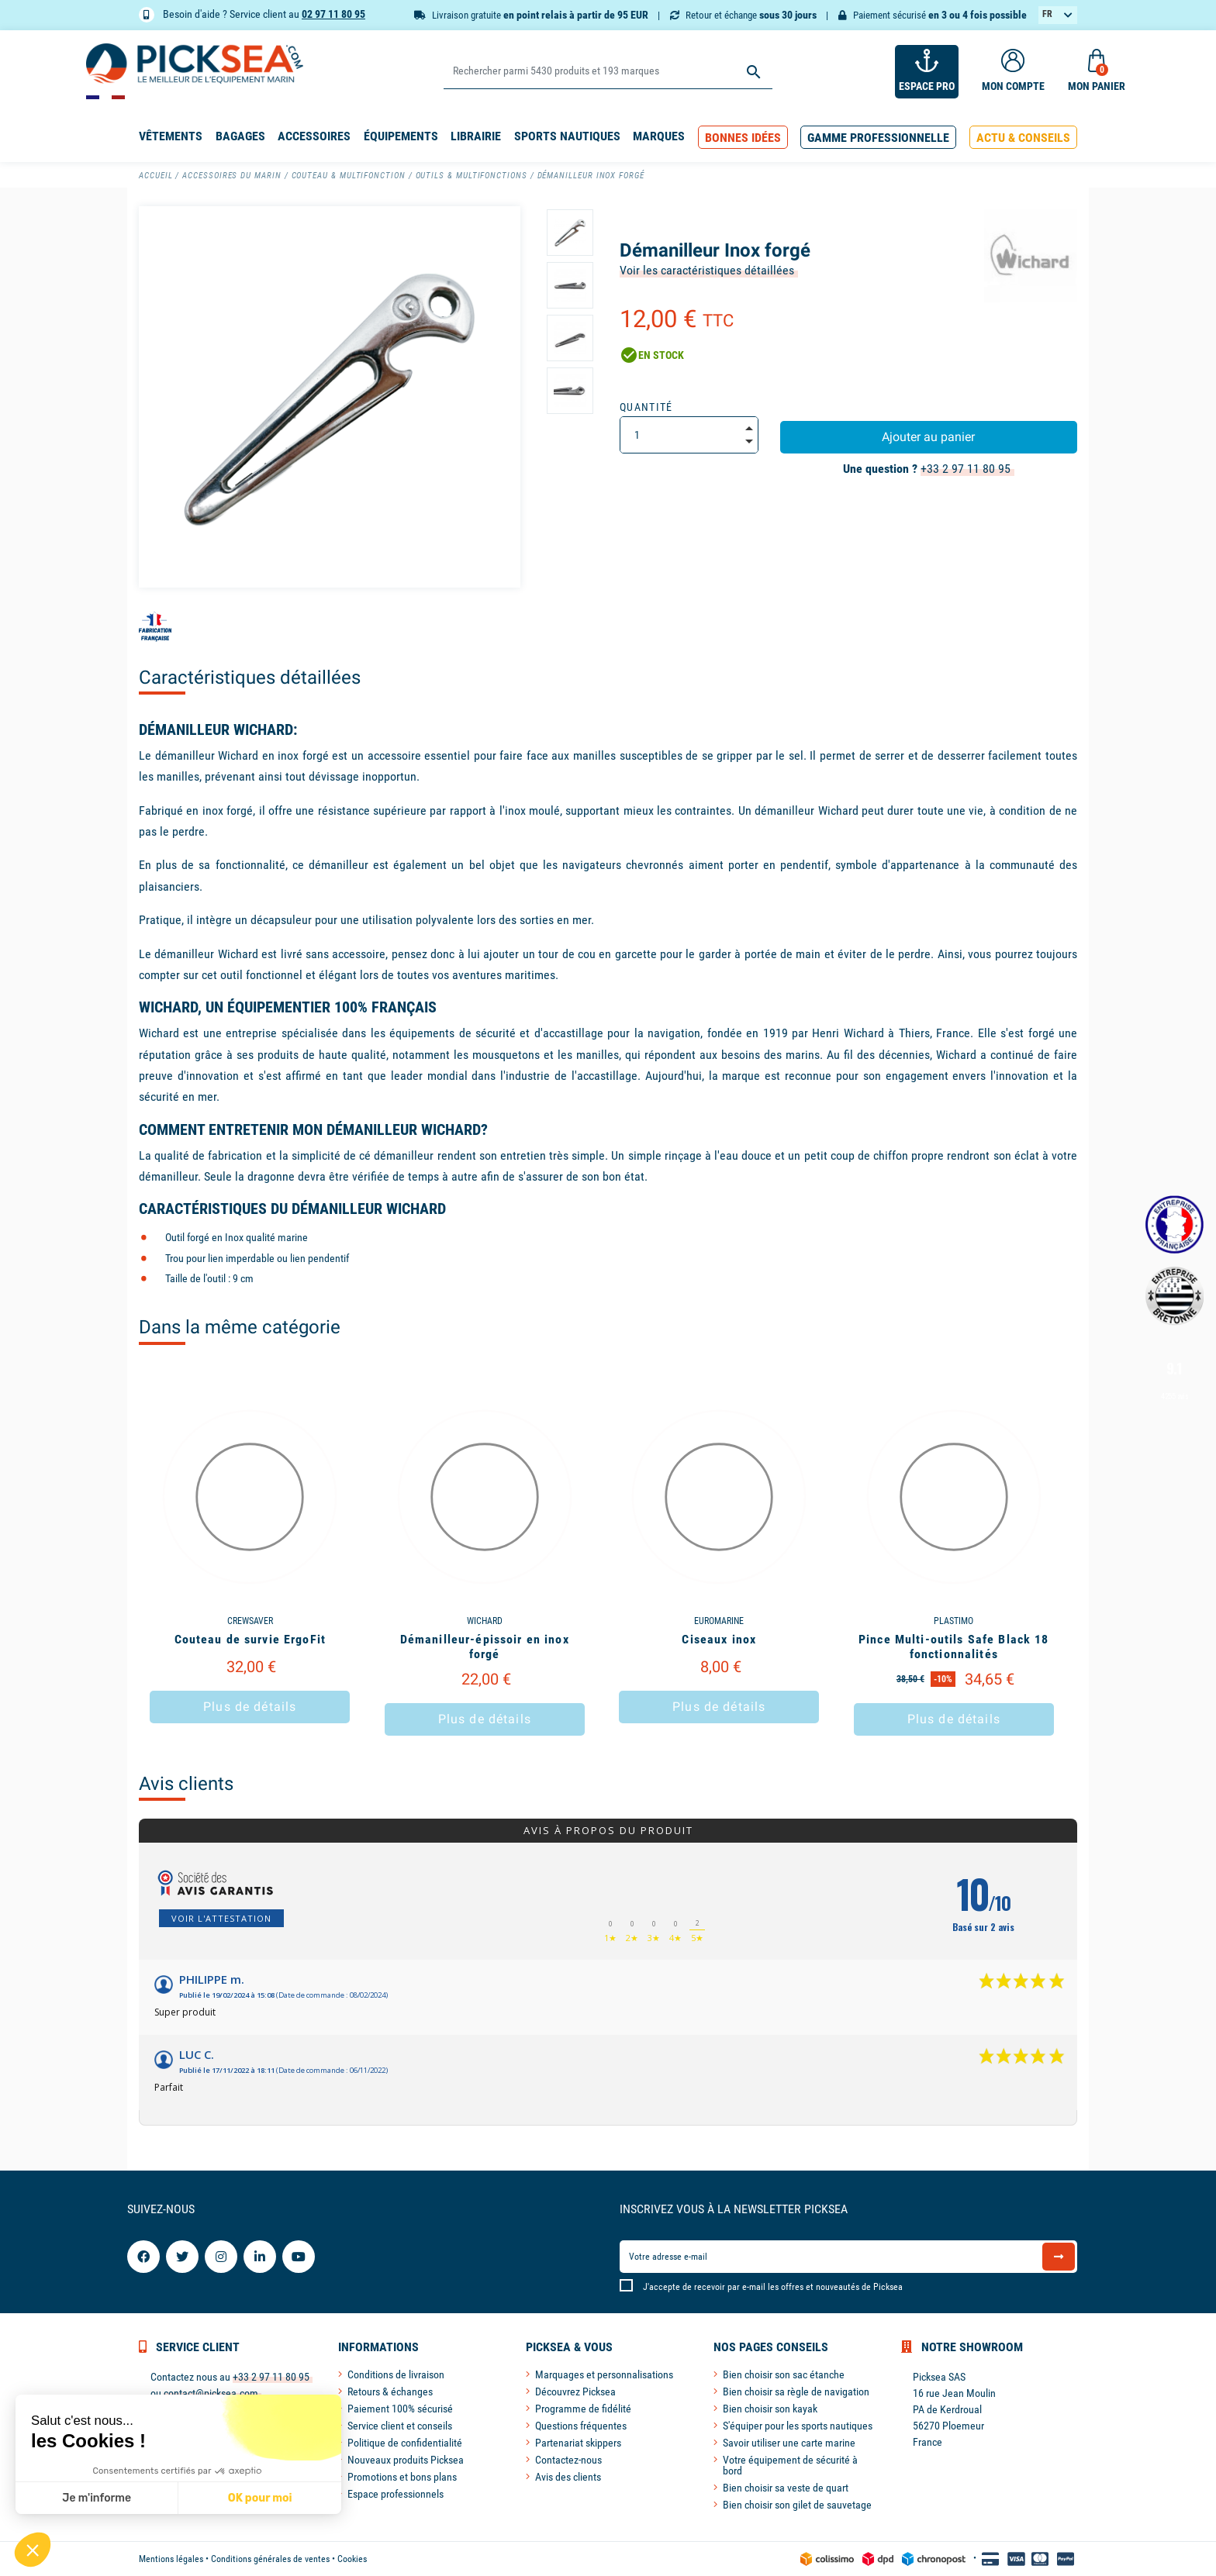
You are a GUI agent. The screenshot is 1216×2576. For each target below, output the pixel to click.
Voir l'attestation (221, 1918)
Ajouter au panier (928, 436)
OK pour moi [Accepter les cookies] (260, 2498)
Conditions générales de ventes (270, 2559)
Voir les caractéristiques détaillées (707, 270)
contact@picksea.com (211, 2393)
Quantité (646, 407)
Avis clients (186, 1784)
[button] (743, 138)
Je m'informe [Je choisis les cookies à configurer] (96, 2498)
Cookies (352, 2559)
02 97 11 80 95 (333, 14)
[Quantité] (689, 435)
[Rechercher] (607, 71)
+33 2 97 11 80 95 (965, 468)
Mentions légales (171, 2559)
